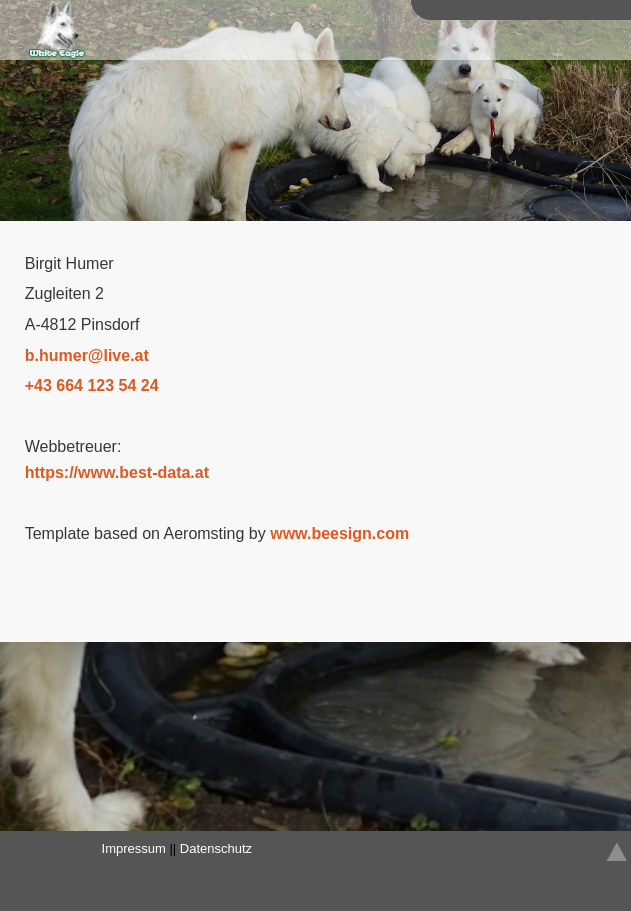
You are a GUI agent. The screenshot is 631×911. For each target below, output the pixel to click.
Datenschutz (216, 848)
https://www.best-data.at (117, 472)
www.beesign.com (339, 533)
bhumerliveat (87, 355)
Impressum (134, 848)
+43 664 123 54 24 (92, 385)
